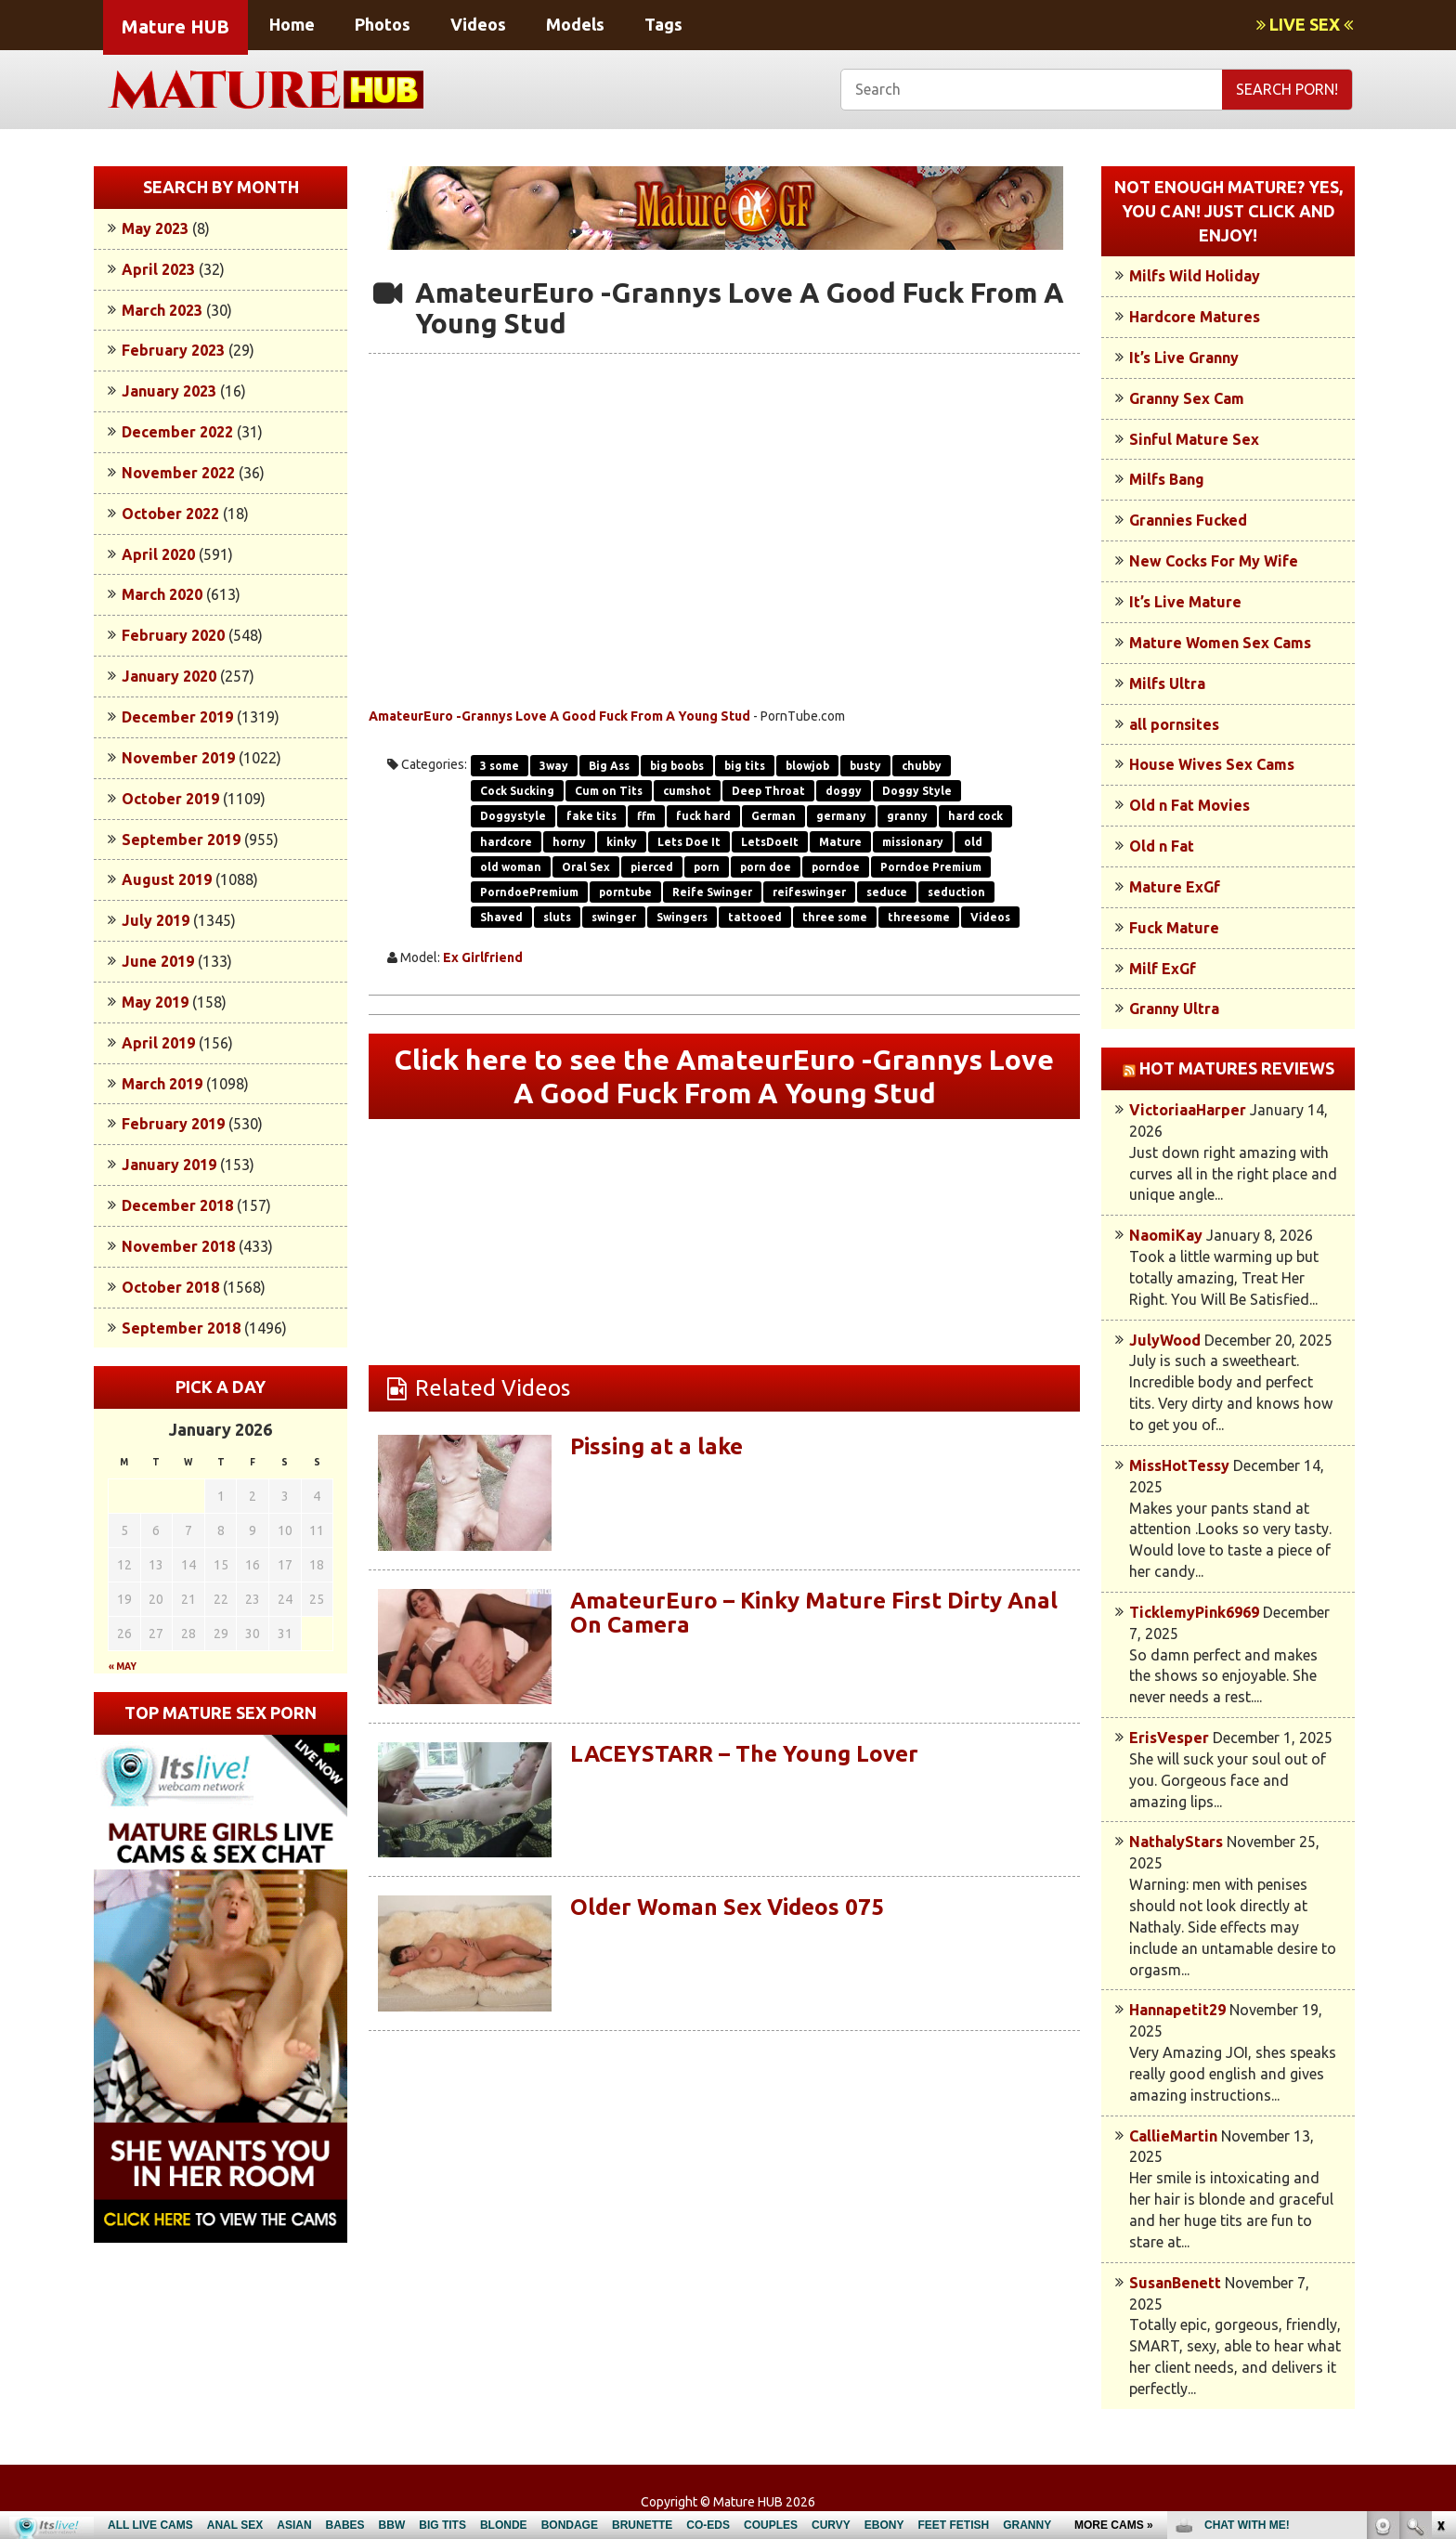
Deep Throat (768, 791)
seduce (886, 892)
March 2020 (162, 594)
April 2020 (158, 554)
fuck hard (703, 816)
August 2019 (167, 879)
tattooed (755, 917)
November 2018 (178, 1246)
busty (865, 766)
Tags (663, 24)
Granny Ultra (1174, 1008)
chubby (922, 766)
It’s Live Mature (1185, 601)
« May (122, 1666)
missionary (912, 842)
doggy (844, 791)
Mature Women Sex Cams (1220, 642)
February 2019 (173, 1123)
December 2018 (177, 1205)
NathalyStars (1176, 1841)
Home (292, 24)
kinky (621, 842)
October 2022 (170, 513)
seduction (956, 892)
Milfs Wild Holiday (1194, 275)
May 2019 (155, 1002)
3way (554, 766)
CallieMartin (1173, 2136)
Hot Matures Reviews (1236, 1068)
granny (907, 816)
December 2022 (177, 431)
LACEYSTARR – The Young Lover (744, 1753)
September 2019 (181, 839)
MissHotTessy (1179, 1465)
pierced (651, 867)
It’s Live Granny (1184, 357)
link (1439, 2248)
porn (707, 867)
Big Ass (609, 766)
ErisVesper (1169, 1737)
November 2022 (178, 472)
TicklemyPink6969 (1194, 1612)
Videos (478, 24)
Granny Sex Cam (1186, 398)
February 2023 (173, 350)
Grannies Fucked (1188, 520)
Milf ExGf (1162, 968)
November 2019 (178, 757)
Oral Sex (586, 867)
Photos (382, 24)
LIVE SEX (1304, 24)
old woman (510, 867)
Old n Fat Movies (1189, 805)
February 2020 (173, 635)
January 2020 (169, 676)
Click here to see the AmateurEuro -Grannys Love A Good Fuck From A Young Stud (724, 1076)
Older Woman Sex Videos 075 (727, 1907)
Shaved (501, 917)
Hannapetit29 (1177, 2009)
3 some (499, 766)
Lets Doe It (689, 842)
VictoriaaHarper (1187, 1109)
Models (575, 24)
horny (569, 842)
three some (834, 917)
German (773, 816)
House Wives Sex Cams (1211, 764)
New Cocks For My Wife (1213, 561)
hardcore (506, 842)
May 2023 (155, 228)
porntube (625, 892)
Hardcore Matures (1194, 316)
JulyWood (1165, 1340)
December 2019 (177, 717)
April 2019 (158, 1043)
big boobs (677, 766)
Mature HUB (175, 26)
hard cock (975, 816)
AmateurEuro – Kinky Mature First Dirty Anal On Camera (814, 1612)
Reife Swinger (712, 892)
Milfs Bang (1166, 479)
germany (841, 816)
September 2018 (181, 1328)
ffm (646, 816)
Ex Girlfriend (483, 957)
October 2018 (170, 1287)
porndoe (836, 867)
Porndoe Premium (931, 867)
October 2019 (170, 798)
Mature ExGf (1174, 887)
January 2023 (169, 391)
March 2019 (162, 1083)
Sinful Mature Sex (1194, 439)
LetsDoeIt (770, 842)
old (973, 842)
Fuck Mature (1174, 927)
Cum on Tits (609, 791)
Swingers (682, 917)
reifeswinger (809, 892)
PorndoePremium (529, 892)
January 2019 (169, 1164)
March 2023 (162, 310)
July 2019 (155, 920)
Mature (840, 842)
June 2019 (158, 961)
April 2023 (158, 269)
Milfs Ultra (1167, 683)
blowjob (807, 766)
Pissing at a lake (656, 1446)
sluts (557, 917)
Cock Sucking (517, 791)
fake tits (591, 816)
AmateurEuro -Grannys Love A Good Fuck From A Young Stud (559, 716)
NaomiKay (1165, 1235)
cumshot (687, 791)
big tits (744, 766)
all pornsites (1174, 724)
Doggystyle (513, 816)
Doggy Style (917, 791)
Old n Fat (1161, 846)
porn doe (765, 867)
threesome (919, 917)
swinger (614, 917)
